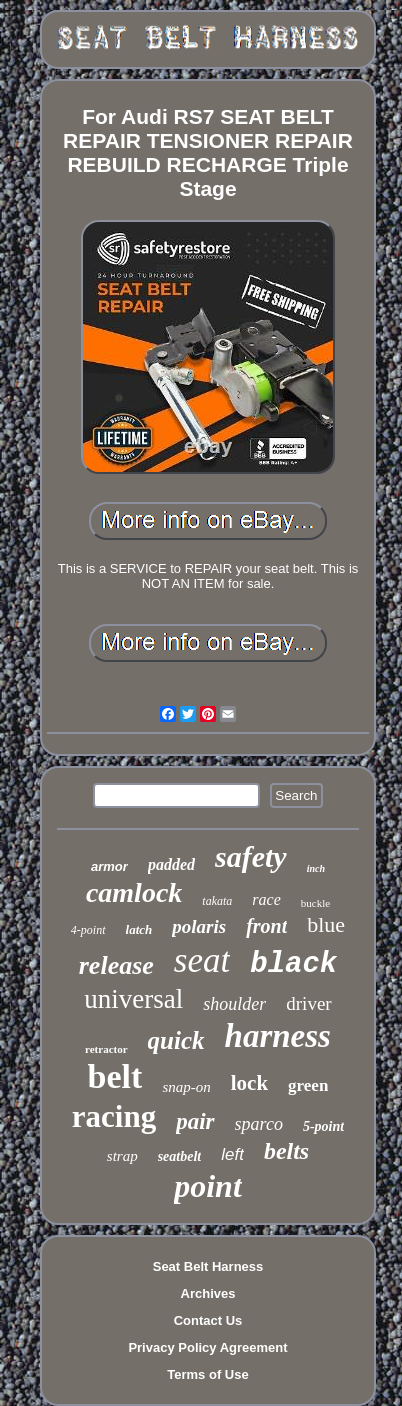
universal (133, 999)
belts (286, 1151)
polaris (199, 926)
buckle (315, 903)
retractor (106, 1049)
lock (249, 1083)
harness (278, 1036)
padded (171, 864)
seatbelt (180, 1156)
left (232, 1154)
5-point (323, 1126)
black (293, 964)
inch (316, 868)
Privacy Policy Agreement (207, 1347)
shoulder (234, 1004)
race (266, 899)
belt (115, 1076)
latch (139, 929)
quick (176, 1040)
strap (122, 1156)
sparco (259, 1124)
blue (326, 924)
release (116, 965)
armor (109, 866)
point (208, 1186)
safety (251, 856)
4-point (88, 930)
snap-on (186, 1087)
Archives (208, 1293)
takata (217, 901)
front (266, 926)
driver (308, 1003)
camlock (134, 892)
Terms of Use (207, 1374)
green (308, 1085)
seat (202, 960)
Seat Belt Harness (208, 1266)
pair (195, 1121)
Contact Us (208, 1320)
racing (114, 1116)
